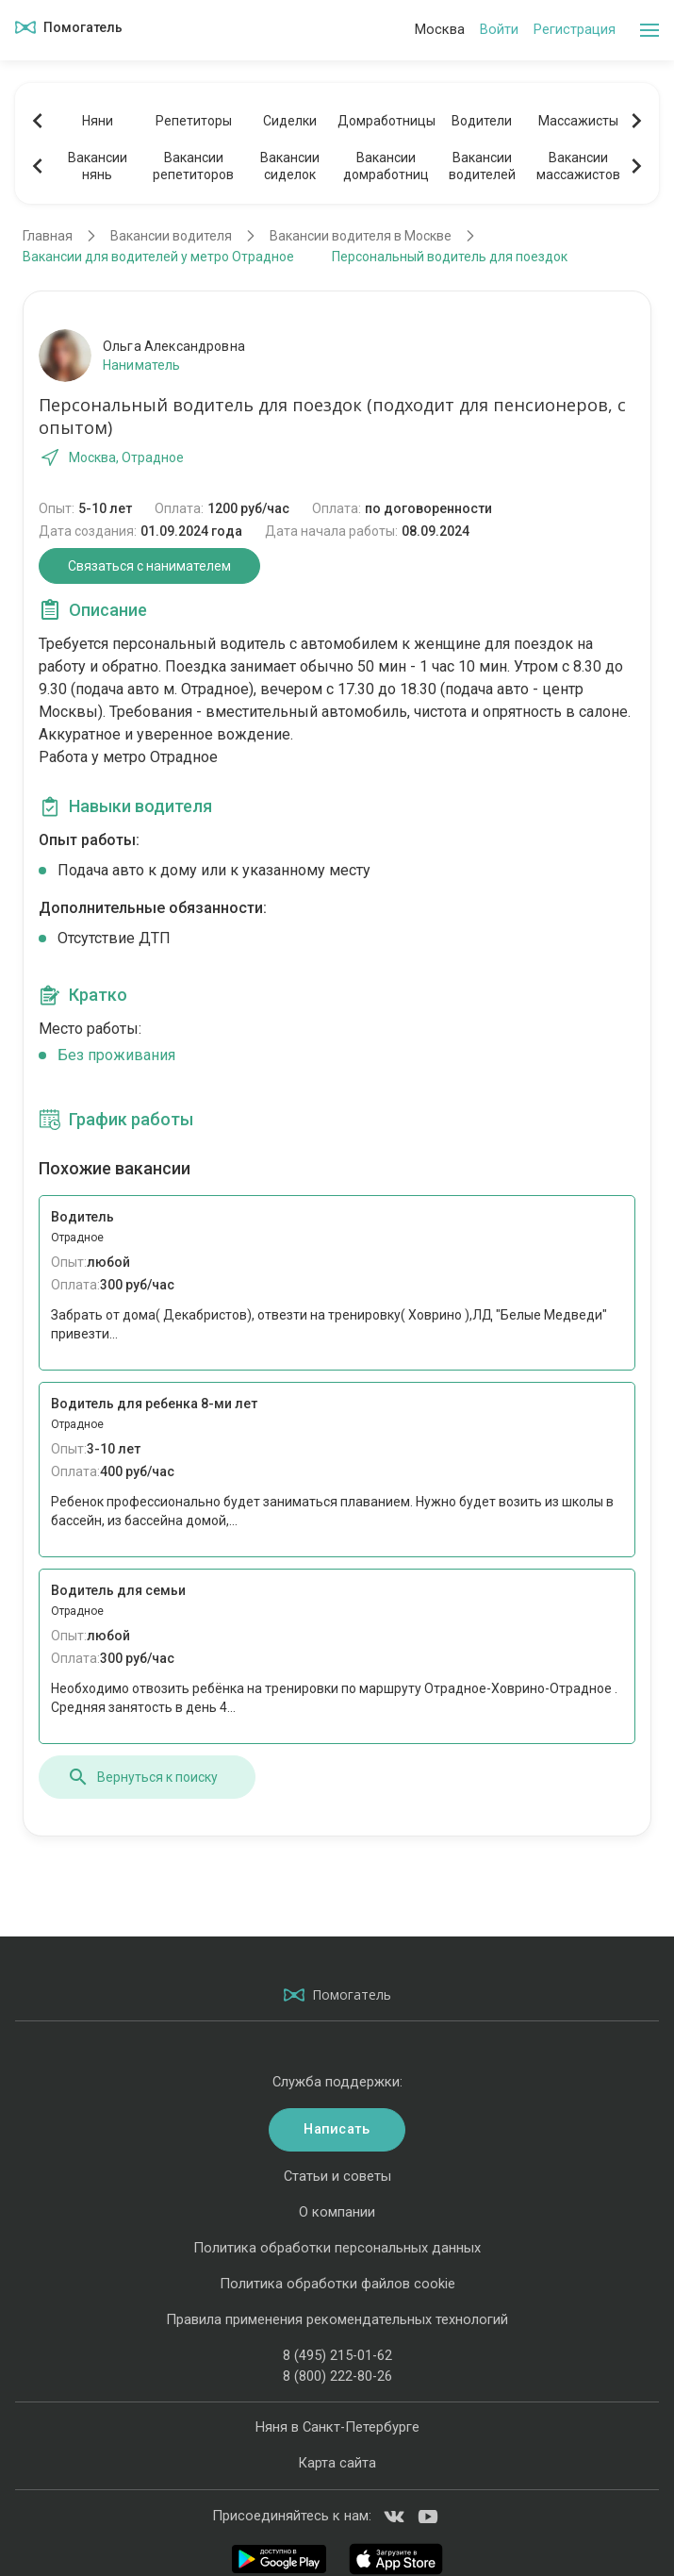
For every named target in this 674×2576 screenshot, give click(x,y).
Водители (482, 120)
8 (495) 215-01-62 (337, 2355)
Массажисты (578, 120)
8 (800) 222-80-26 (337, 2376)
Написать (337, 2128)
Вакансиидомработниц (386, 166)
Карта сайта (337, 2462)
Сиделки (290, 120)
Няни (97, 120)
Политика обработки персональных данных (337, 2247)
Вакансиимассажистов (578, 166)
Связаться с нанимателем (149, 565)
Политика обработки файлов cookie (337, 2283)
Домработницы (385, 120)
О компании (337, 2211)
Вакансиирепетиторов (193, 166)
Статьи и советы (337, 2176)
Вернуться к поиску (142, 1777)
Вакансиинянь (97, 166)
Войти (499, 29)
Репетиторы (194, 120)
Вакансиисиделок (290, 166)
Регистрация (575, 29)
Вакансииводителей (482, 166)
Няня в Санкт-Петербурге (337, 2426)
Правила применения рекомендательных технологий (337, 2319)
